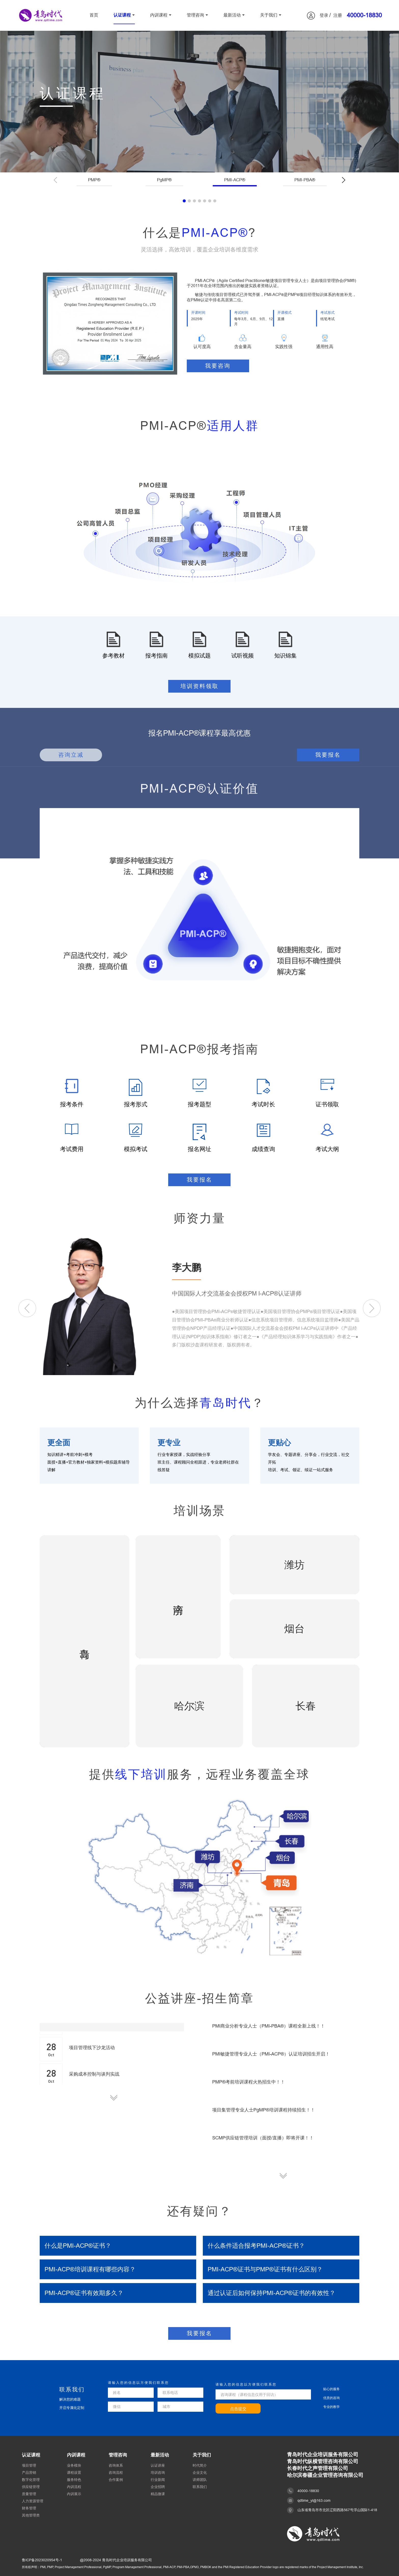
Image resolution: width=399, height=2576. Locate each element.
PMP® (94, 179)
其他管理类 (31, 2515)
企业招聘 (158, 2487)
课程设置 (74, 2472)
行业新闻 (158, 2480)
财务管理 (29, 2508)
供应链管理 (31, 2487)
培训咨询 (158, 2472)
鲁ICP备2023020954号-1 (42, 2560)
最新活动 (234, 15)
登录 (324, 15)
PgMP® (164, 179)
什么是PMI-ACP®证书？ (78, 2245)
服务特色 (74, 2480)
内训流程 (74, 2487)
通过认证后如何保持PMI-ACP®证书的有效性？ (271, 2293)
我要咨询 (218, 366)
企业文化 (200, 2472)
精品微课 (158, 2494)
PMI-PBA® (304, 179)
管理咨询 (197, 15)
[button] (184, 200)
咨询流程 (116, 2472)
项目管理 (29, 2465)
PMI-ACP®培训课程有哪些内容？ (90, 2269)
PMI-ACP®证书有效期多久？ (84, 2293)
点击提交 (238, 2408)
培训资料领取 (199, 686)
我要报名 (328, 755)
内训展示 (74, 2494)
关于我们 (270, 15)
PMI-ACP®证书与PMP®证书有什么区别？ (265, 2269)
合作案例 (116, 2480)
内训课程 (161, 15)
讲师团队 (200, 2480)
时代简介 (200, 2465)
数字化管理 (31, 2480)
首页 (94, 15)
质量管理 (29, 2494)
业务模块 (74, 2465)
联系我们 (200, 2487)
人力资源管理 (32, 2501)
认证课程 (124, 15)
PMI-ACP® (234, 179)
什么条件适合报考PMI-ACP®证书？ (256, 2245)
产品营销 (29, 2472)
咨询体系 (116, 2465)
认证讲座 (158, 2465)
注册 (337, 15)
